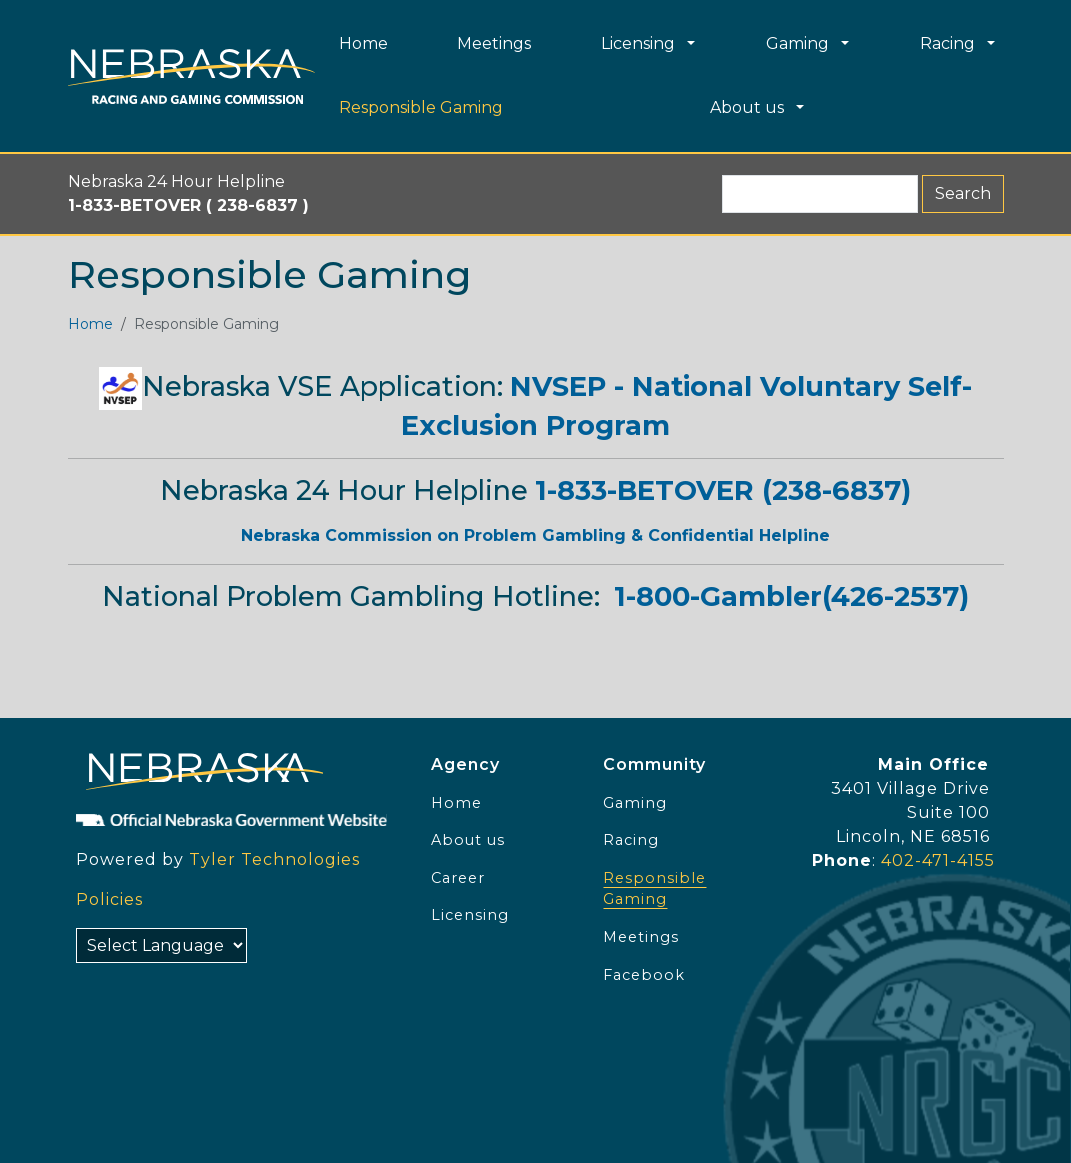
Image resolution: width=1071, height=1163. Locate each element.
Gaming (635, 803)
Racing (631, 840)
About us (468, 840)
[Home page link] (191, 76)
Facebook (644, 975)
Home (90, 324)
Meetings (641, 937)
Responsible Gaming (654, 889)
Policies (109, 899)
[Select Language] (161, 945)
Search (963, 193)
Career (458, 878)
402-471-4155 (938, 860)
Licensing (470, 915)
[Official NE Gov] (236, 820)
